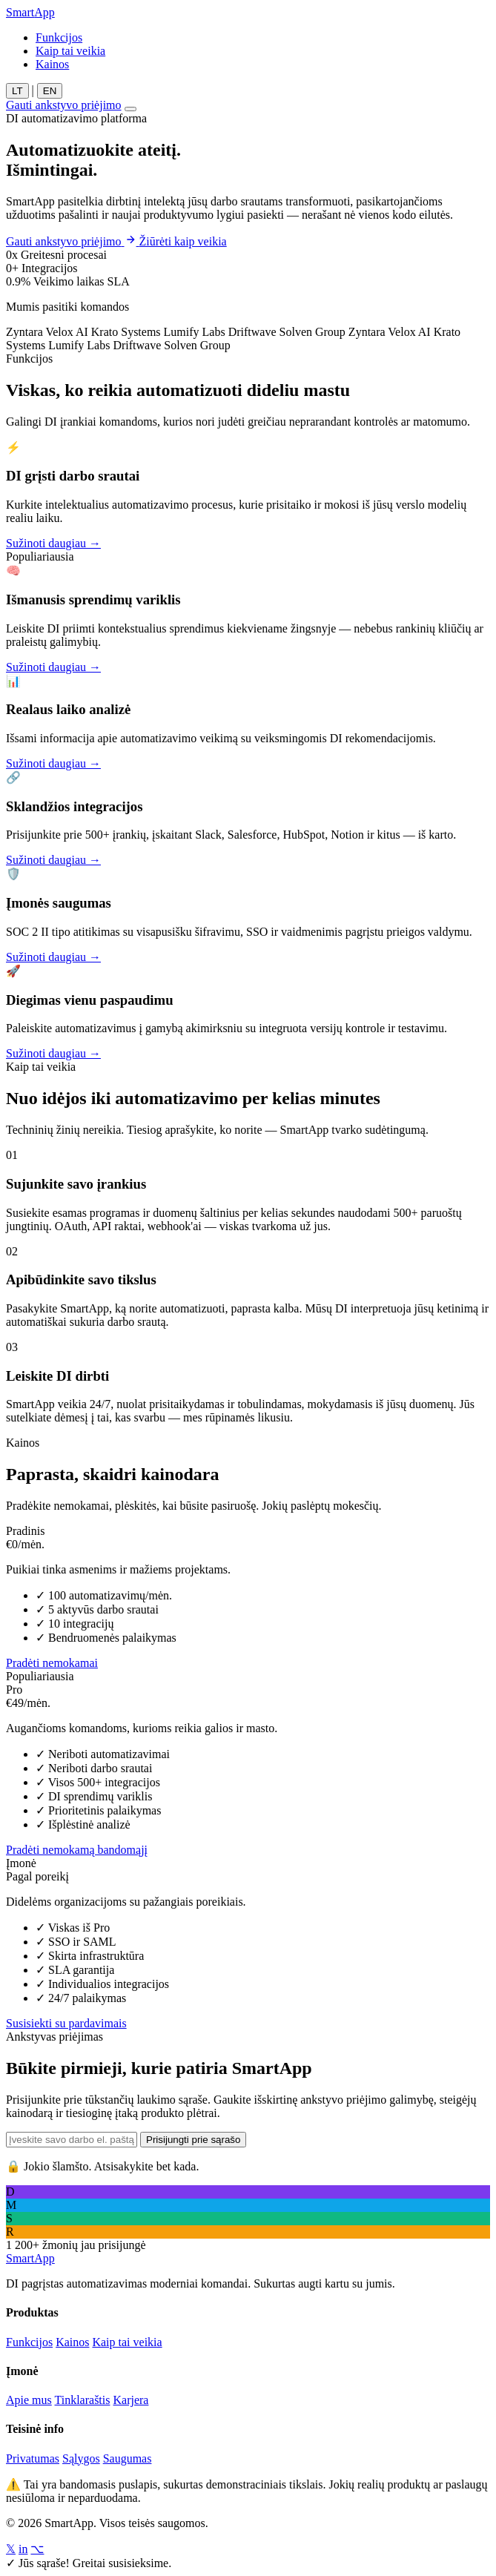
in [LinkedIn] (23, 2549)
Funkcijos (59, 37)
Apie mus (29, 2400)
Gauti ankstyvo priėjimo (64, 105)
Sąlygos (81, 2458)
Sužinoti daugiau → (53, 543)
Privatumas (32, 2458)
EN (50, 90)
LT (17, 90)
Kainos (52, 64)
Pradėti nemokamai (52, 1663)
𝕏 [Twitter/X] (11, 2549)
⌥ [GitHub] (37, 2549)
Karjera (130, 2400)
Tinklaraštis (82, 2400)
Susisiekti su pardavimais (66, 2023)
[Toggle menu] (130, 109)
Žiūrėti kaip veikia (183, 241)
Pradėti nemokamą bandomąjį (77, 1849)
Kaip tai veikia (70, 50)
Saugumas (127, 2458)
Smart (30, 12)
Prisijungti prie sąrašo (193, 2139)
